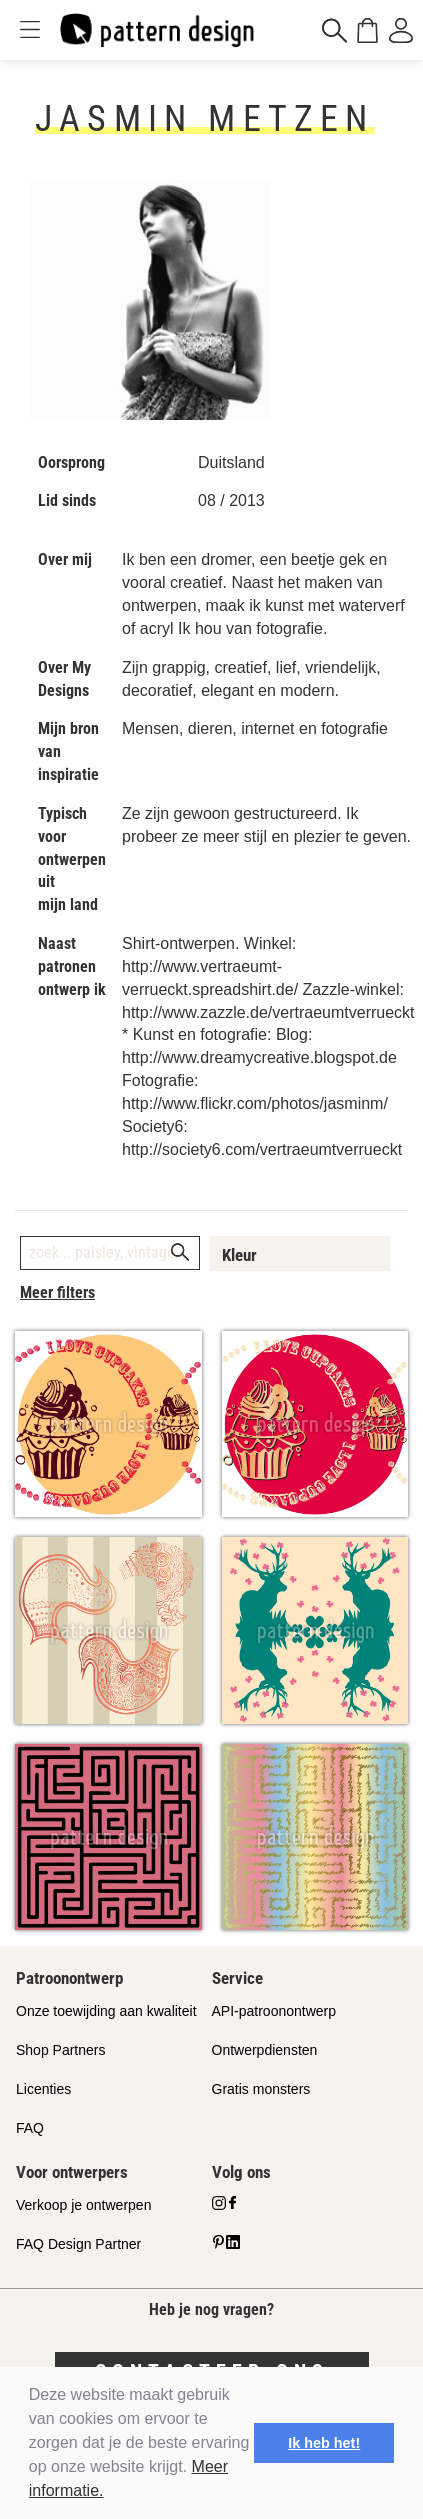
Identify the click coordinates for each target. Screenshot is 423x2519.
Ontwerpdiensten (265, 2050)
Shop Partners (61, 2050)
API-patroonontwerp (274, 2011)
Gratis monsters (261, 2089)
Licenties (43, 2089)
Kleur (239, 1255)
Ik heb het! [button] (324, 2443)
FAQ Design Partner (78, 2244)
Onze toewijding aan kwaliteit (106, 2011)
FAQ (30, 2128)
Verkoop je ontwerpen (83, 2205)
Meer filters (57, 1292)
